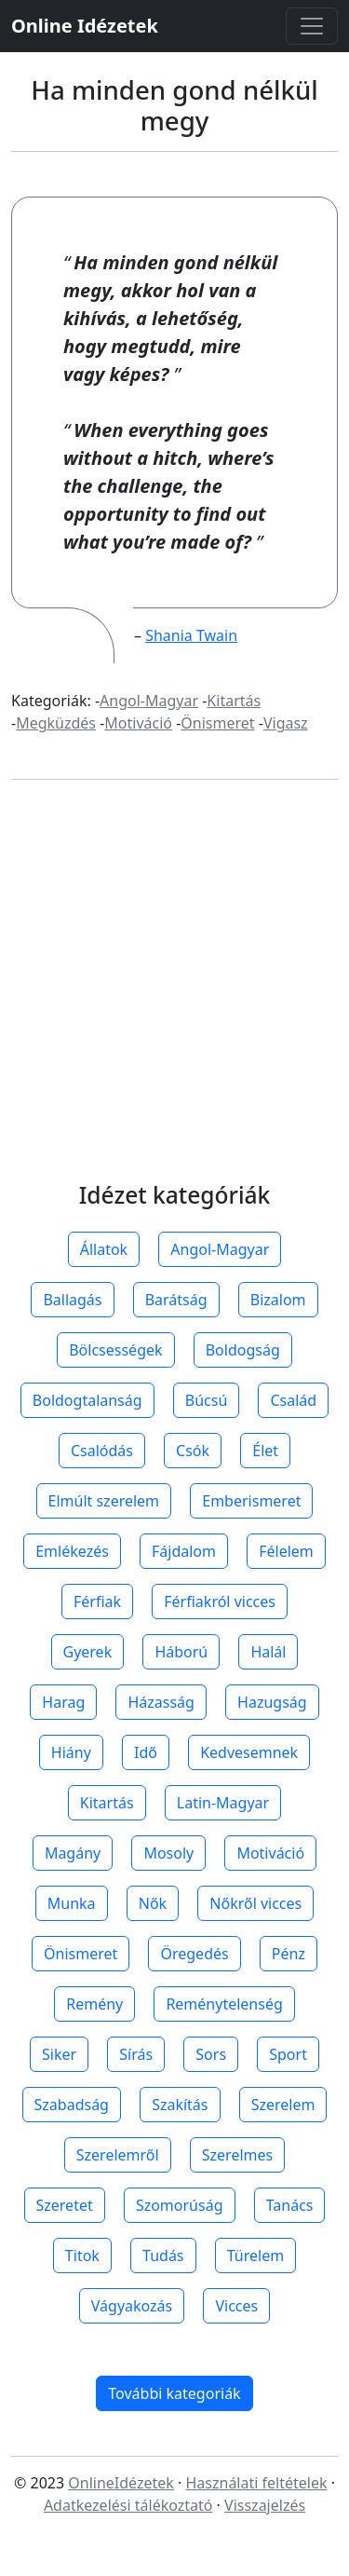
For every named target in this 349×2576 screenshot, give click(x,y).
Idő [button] (145, 1752)
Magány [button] (73, 1853)
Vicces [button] (236, 2306)
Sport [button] (288, 2054)
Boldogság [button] (243, 1350)
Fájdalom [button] (184, 1551)
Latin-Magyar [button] (223, 1802)
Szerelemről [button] (117, 2155)
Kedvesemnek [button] (249, 1752)
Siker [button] (59, 2054)
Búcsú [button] (206, 1400)
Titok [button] (82, 2255)
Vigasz (285, 723)
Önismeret (217, 723)
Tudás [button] (162, 2255)
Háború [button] (181, 1652)
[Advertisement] (174, 999)
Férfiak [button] (97, 1601)
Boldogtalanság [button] (87, 1400)
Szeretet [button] (64, 2205)
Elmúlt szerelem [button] (104, 1501)
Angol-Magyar (149, 700)
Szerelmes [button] (237, 2155)
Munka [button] (71, 1903)
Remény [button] (94, 2004)
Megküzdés (56, 723)
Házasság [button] (161, 1702)
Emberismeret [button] (251, 1501)
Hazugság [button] (272, 1702)
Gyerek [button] (88, 1652)
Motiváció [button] (270, 1853)
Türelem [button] (255, 2255)
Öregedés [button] (194, 1953)
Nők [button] (153, 1903)
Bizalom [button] (278, 1299)
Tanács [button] (290, 2205)
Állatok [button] (104, 1249)
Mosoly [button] (168, 1853)
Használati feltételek (256, 2483)
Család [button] (293, 1400)
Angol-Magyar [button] (219, 1249)
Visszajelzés (264, 2505)
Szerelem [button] (283, 2104)
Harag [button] (63, 1702)
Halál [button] (268, 1652)
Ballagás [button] (72, 1299)
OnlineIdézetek (121, 2483)
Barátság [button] (176, 1299)
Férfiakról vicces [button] (219, 1601)
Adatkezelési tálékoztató (128, 2505)
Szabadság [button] (71, 2104)
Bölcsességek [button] (115, 1350)
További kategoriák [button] (174, 2393)
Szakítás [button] (180, 2104)
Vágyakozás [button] (131, 2306)
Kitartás (234, 700)
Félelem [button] (286, 1551)
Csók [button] (192, 1450)
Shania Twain (191, 635)
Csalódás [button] (102, 1450)
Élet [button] (265, 1450)
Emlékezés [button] (72, 1551)
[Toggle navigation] (312, 26)
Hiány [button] (71, 1752)
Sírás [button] (136, 2054)
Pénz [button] (288, 1953)
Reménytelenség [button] (224, 2004)
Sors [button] (210, 2054)
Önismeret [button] (80, 1953)
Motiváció (138, 723)
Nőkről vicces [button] (255, 1903)
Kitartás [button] (107, 1802)
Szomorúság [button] (179, 2205)
